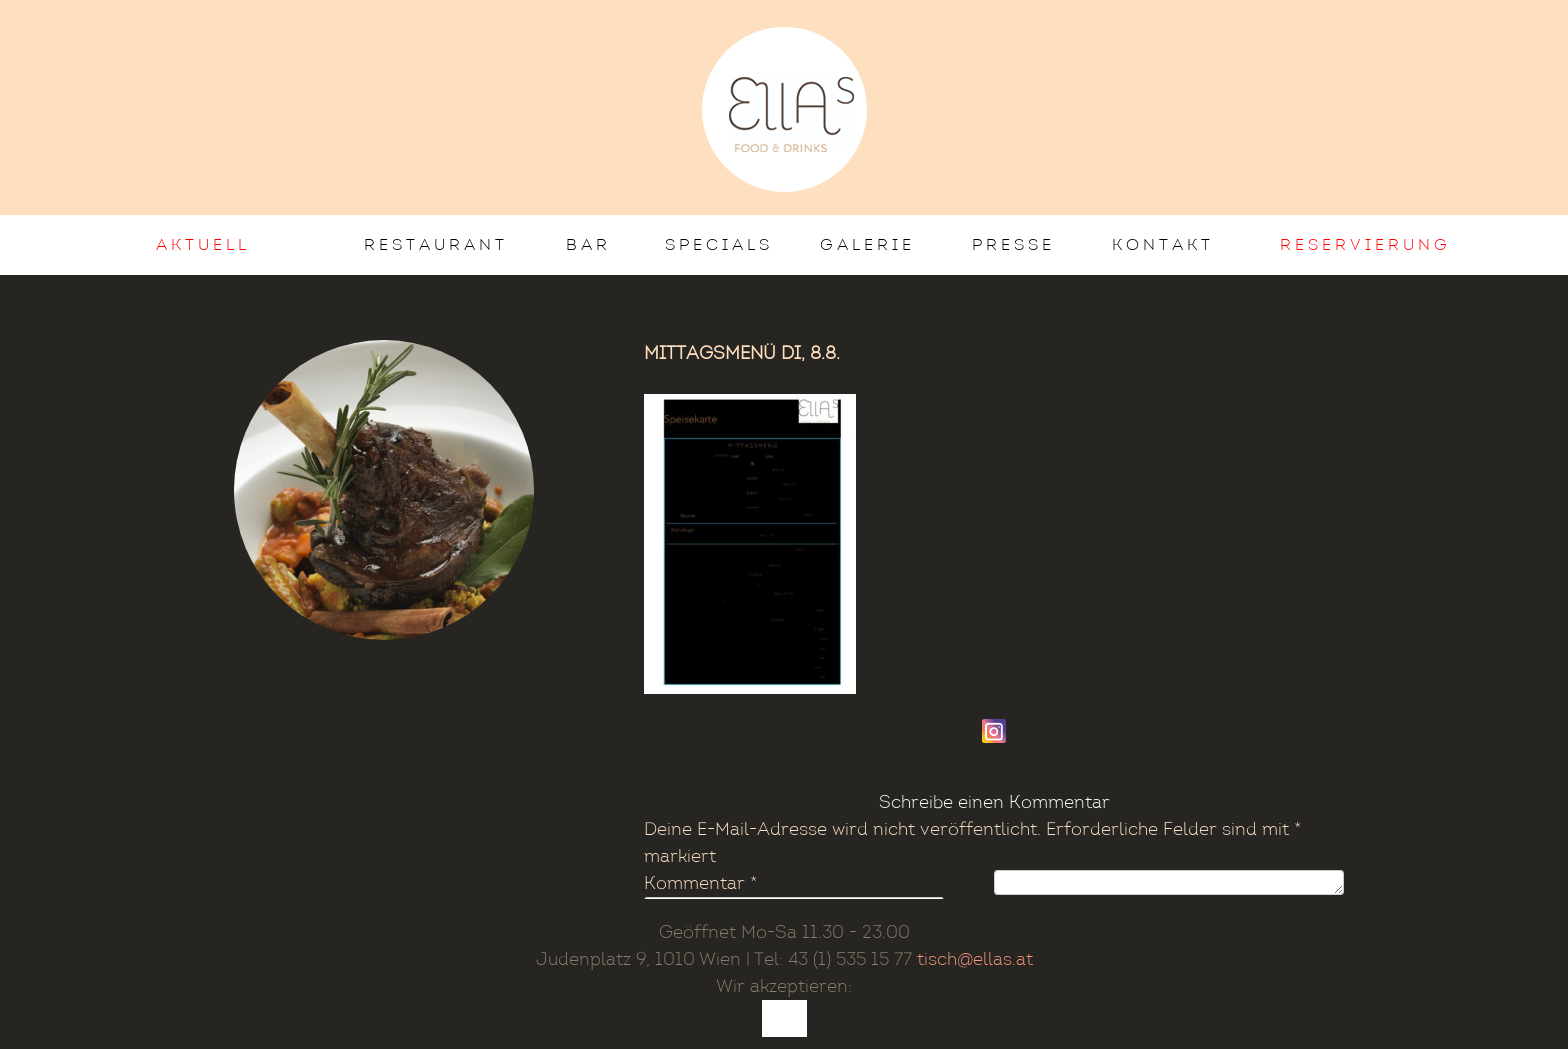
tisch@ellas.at (975, 959)
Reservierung (1365, 244)
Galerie (867, 244)
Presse (1013, 244)
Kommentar (700, 883)
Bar (588, 244)
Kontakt (1163, 244)
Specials (719, 244)
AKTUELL (203, 244)
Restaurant (436, 244)
